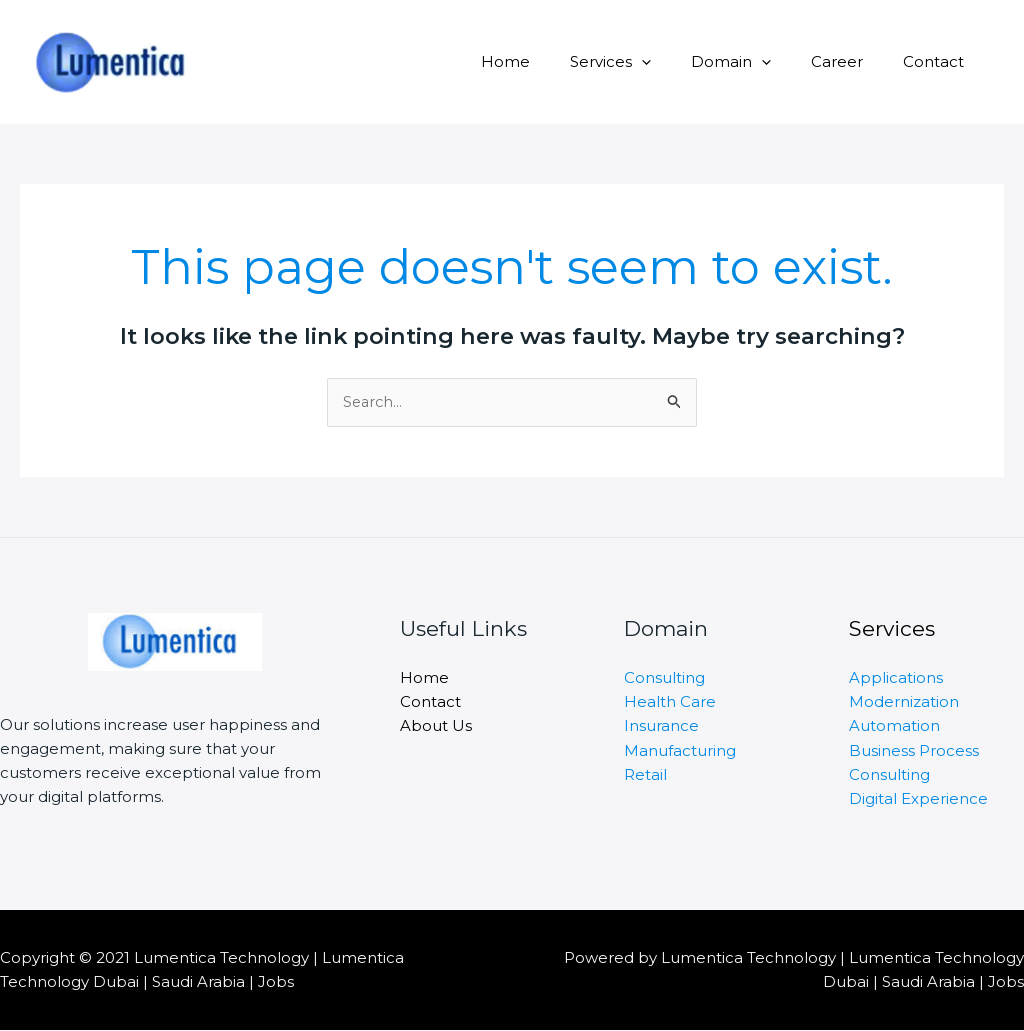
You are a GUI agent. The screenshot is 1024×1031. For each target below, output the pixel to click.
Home (550, 61)
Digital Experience (918, 797)
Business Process (914, 749)
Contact (938, 61)
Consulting (664, 677)
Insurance (661, 725)
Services (645, 61)
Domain (756, 61)
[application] (676, 61)
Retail (645, 773)
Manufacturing (680, 749)
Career (852, 61)
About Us (436, 725)
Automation (894, 725)
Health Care (670, 701)
